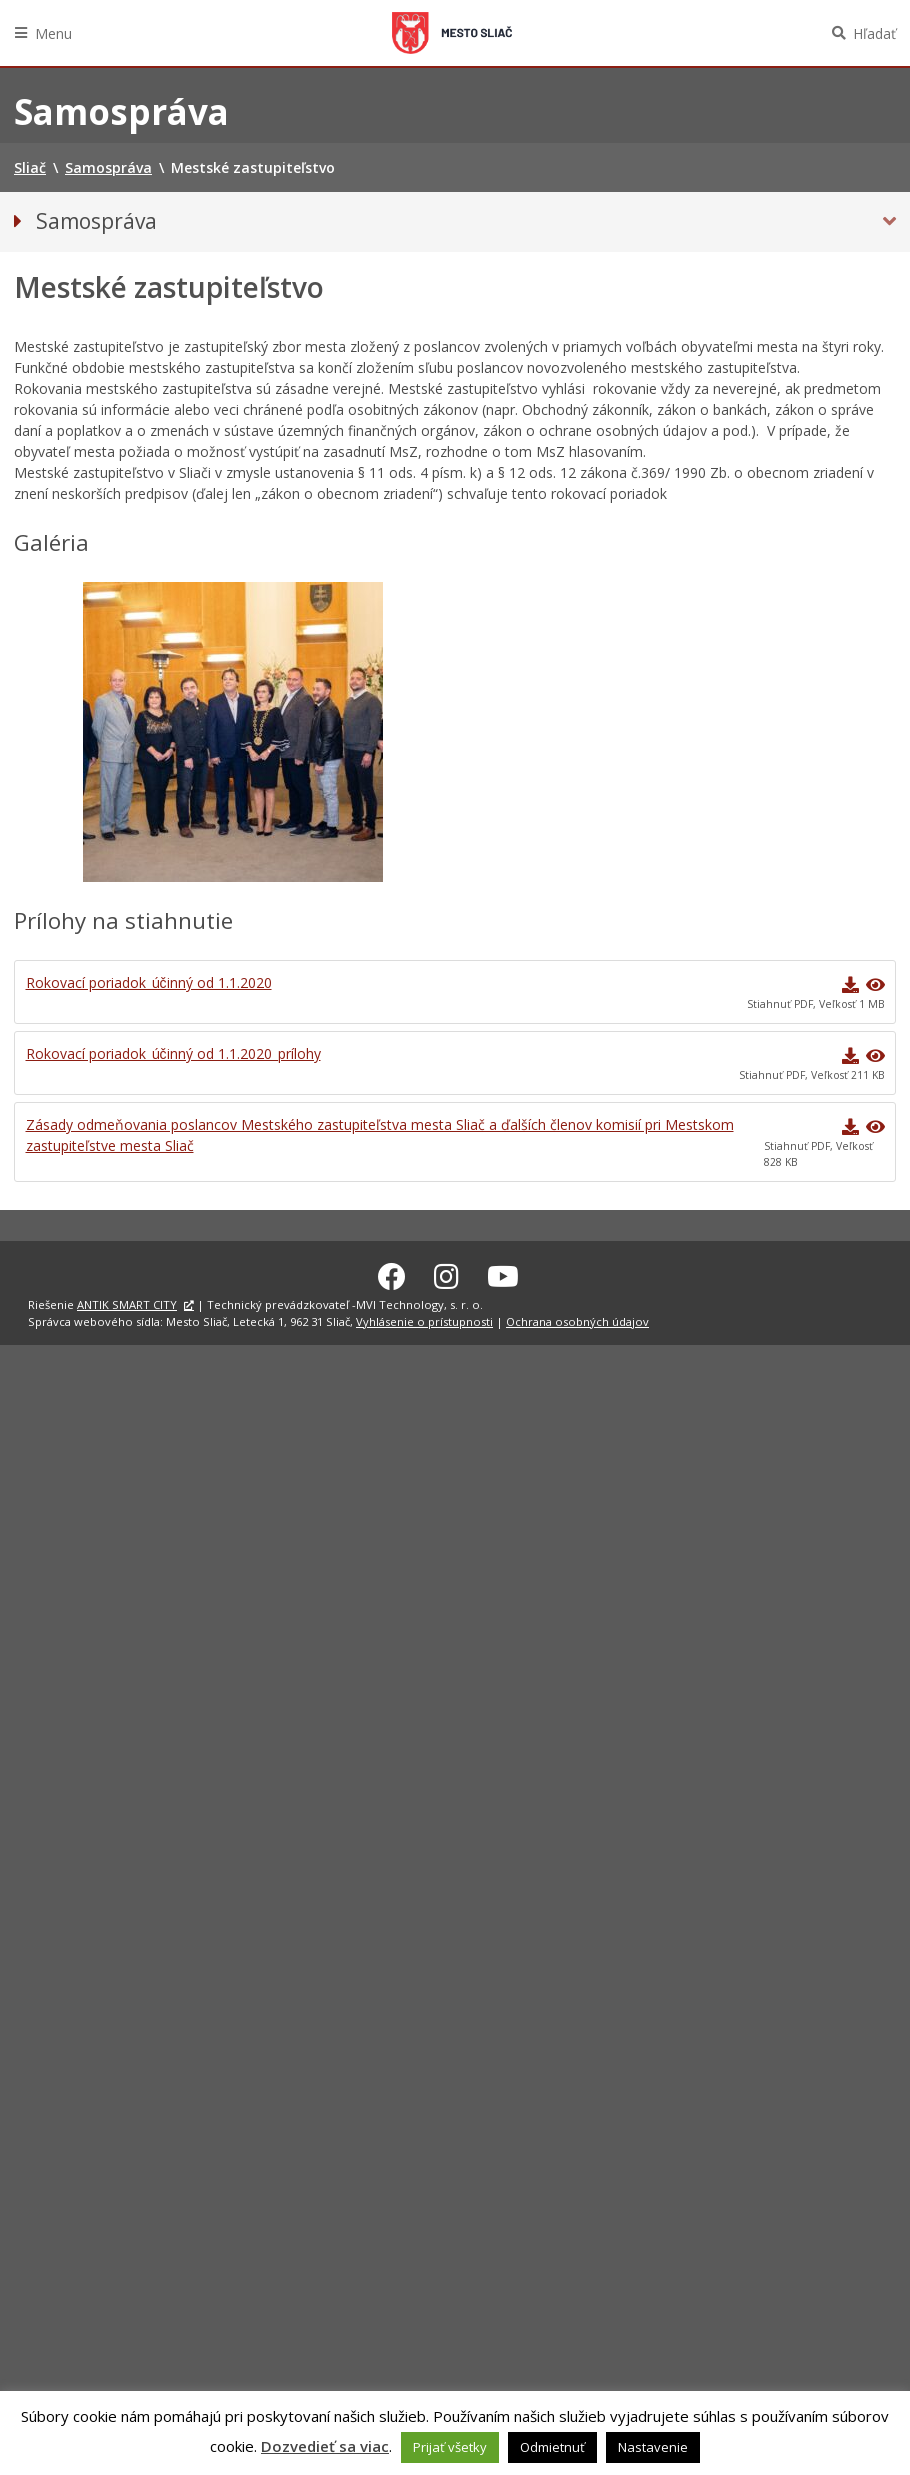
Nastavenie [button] (653, 2447)
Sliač (452, 33)
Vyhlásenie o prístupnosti (424, 1318)
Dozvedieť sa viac (325, 2446)
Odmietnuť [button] (552, 2447)
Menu (53, 33)
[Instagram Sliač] (446, 1273)
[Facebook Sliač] (392, 1273)
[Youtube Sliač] (503, 1273)
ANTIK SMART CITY (127, 1301)
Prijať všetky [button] (450, 2447)
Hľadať (874, 33)
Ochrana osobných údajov (577, 1318)
